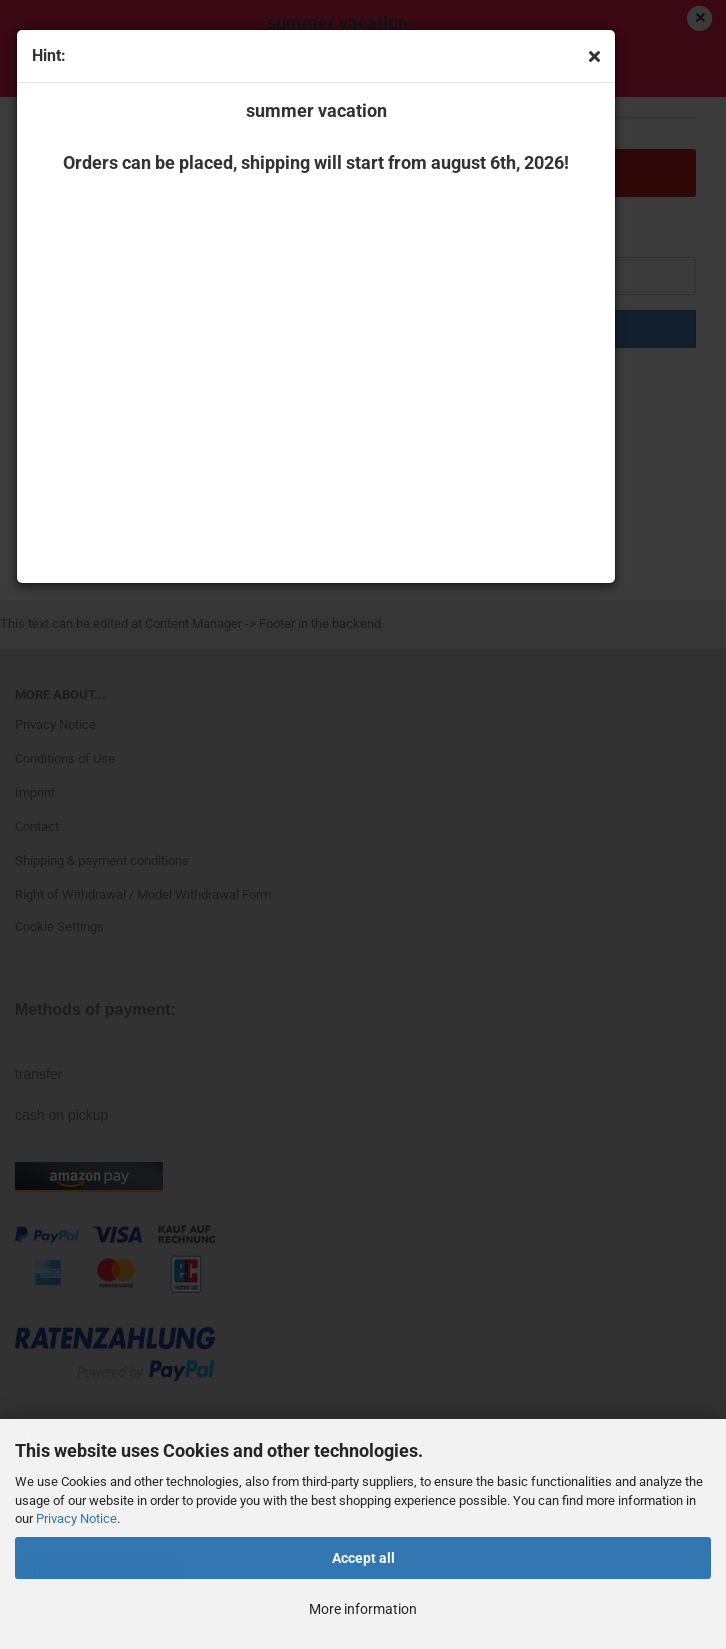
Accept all (363, 1558)
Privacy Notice (76, 1518)
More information (363, 1609)
